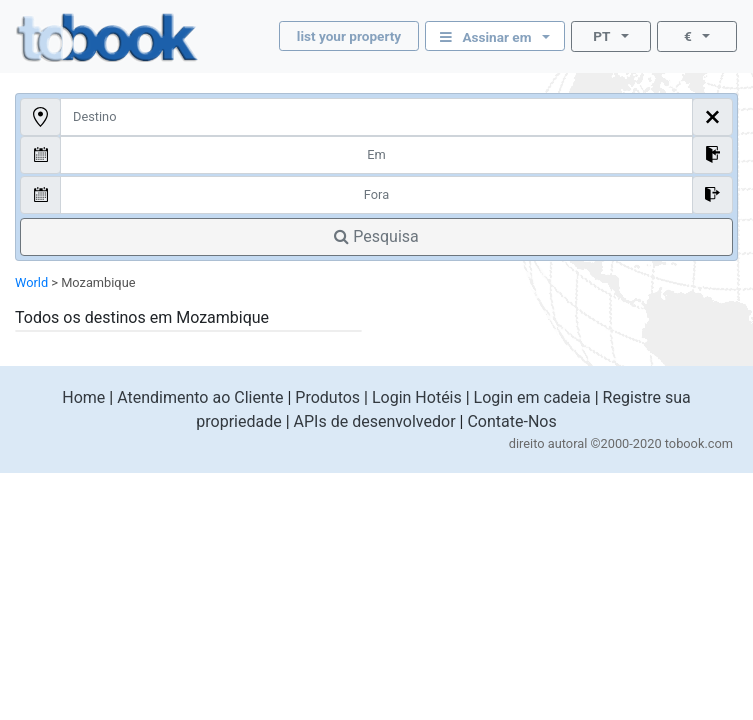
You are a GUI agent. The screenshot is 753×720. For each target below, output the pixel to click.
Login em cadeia (532, 397)
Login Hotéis (417, 397)
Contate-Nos (511, 421)
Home (83, 397)
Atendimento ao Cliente (200, 397)
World (31, 282)
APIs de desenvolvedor (375, 421)
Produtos (327, 397)
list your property (349, 36)
